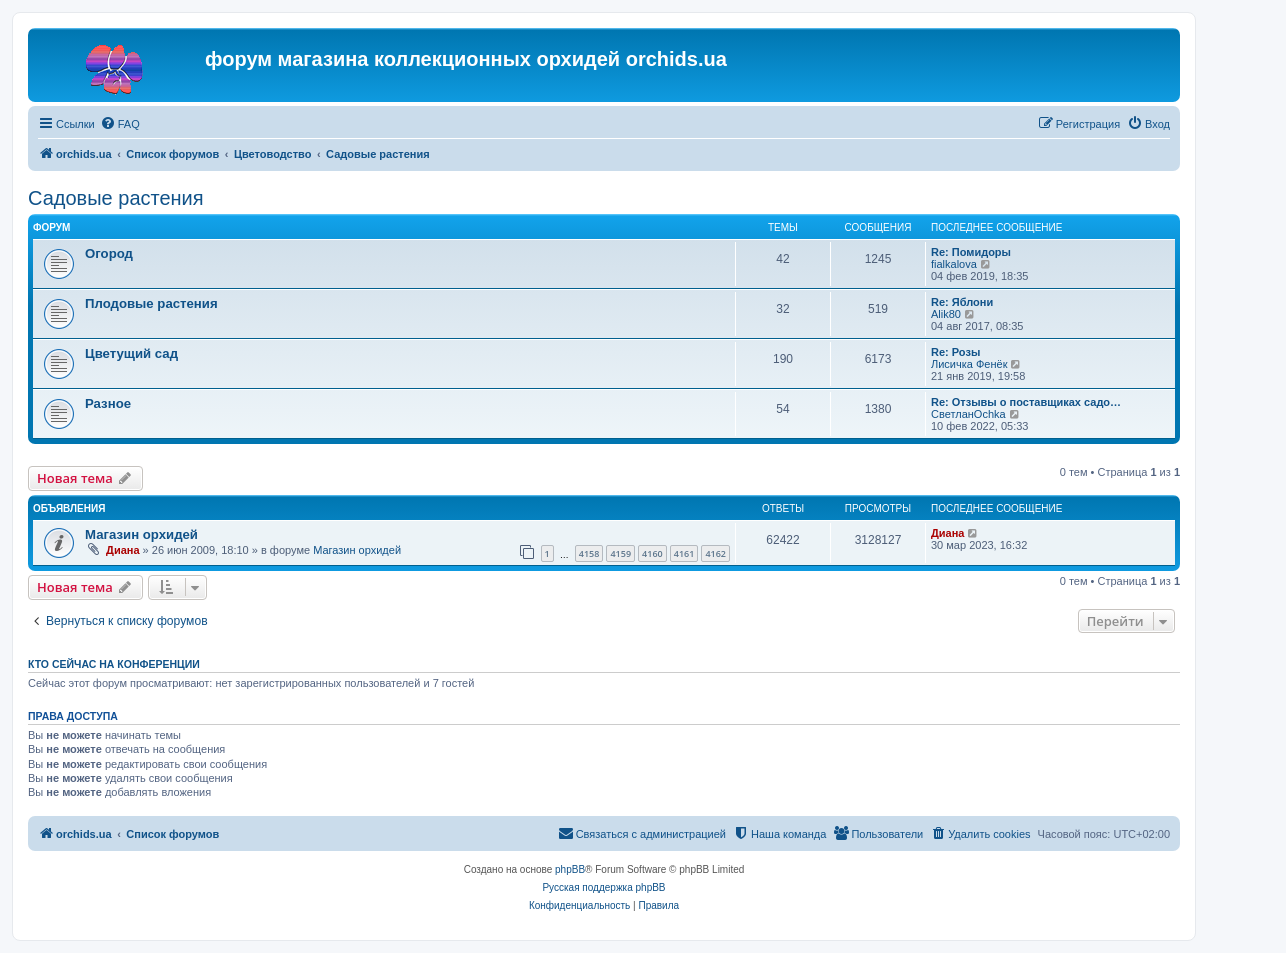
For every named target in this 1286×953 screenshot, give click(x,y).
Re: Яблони (962, 302)
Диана (122, 550)
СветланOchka (968, 414)
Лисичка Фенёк (969, 364)
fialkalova (954, 264)
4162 (715, 553)
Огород (109, 253)
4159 (620, 553)
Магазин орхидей (141, 534)
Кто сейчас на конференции (114, 664)
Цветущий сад (131, 353)
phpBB (570, 869)
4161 (684, 553)
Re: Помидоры (971, 252)
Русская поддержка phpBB (603, 887)
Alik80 (946, 314)
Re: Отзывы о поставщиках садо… (1026, 402)
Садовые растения (116, 198)
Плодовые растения (151, 303)
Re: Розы (955, 352)
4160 (652, 553)
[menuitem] (120, 124)
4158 (589, 553)
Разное (108, 403)
